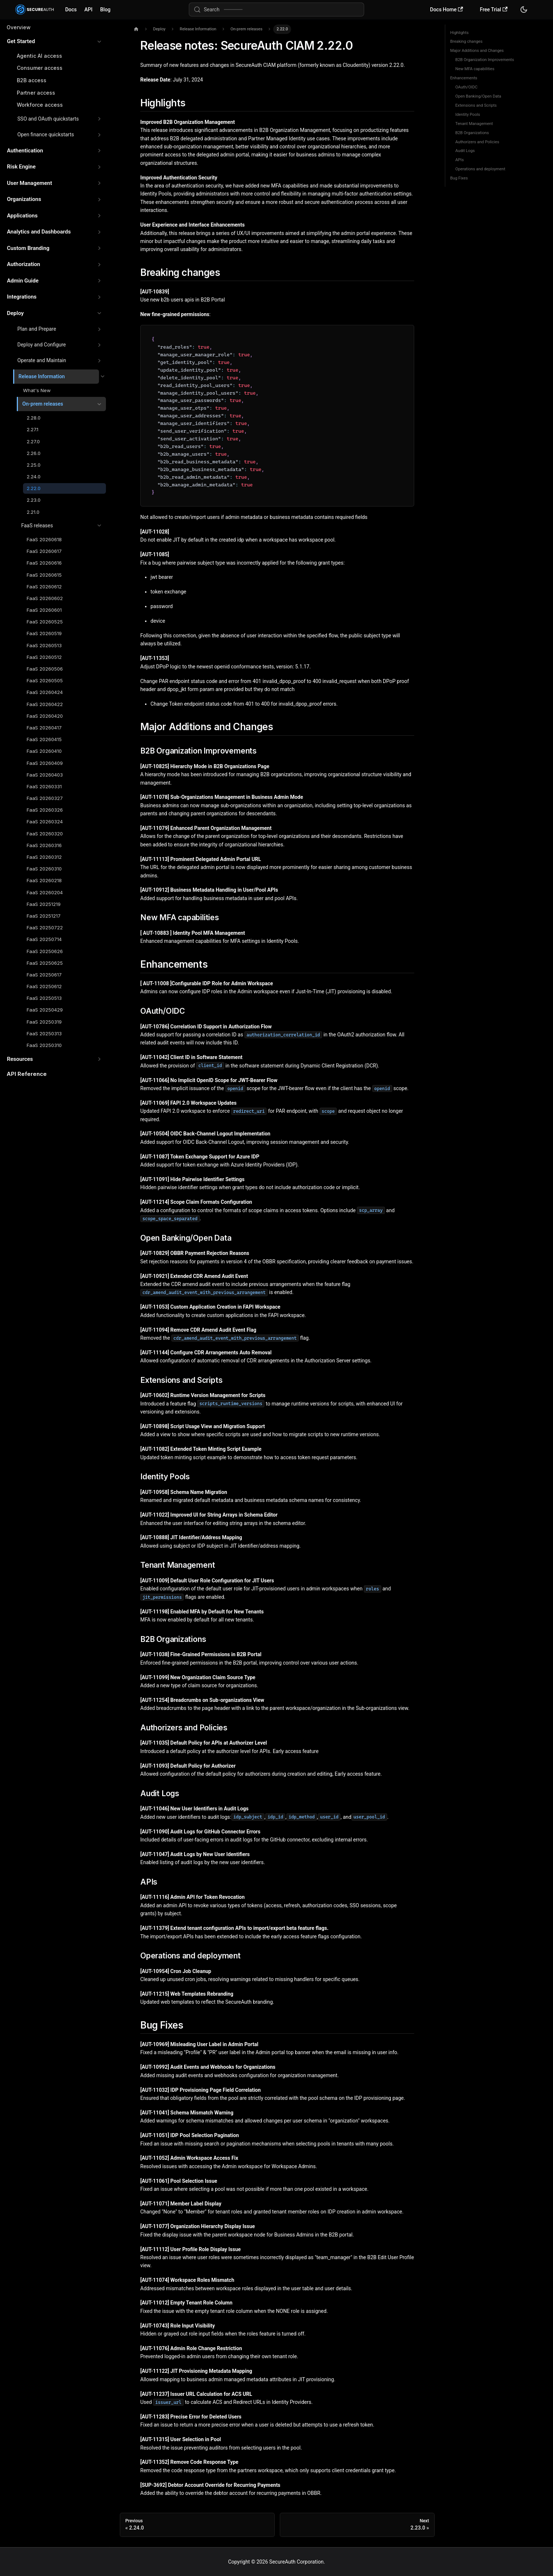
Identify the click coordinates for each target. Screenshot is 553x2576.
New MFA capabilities (475, 69)
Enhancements (463, 78)
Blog (105, 9)
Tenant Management (474, 123)
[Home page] (136, 29)
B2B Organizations (472, 132)
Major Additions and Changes (477, 50)
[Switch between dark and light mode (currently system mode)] (524, 9)
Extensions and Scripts (476, 105)
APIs (459, 160)
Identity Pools (467, 114)
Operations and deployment (480, 169)
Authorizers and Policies (477, 142)
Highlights (459, 32)
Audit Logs (465, 150)
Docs (71, 9)
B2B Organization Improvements (484, 59)
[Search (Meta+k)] (276, 9)
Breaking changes (466, 41)
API (88, 9)
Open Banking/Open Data (478, 96)
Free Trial (494, 10)
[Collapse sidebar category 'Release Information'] (102, 376)
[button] (54, 41)
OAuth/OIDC (466, 87)
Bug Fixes (459, 178)
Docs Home (446, 10)
